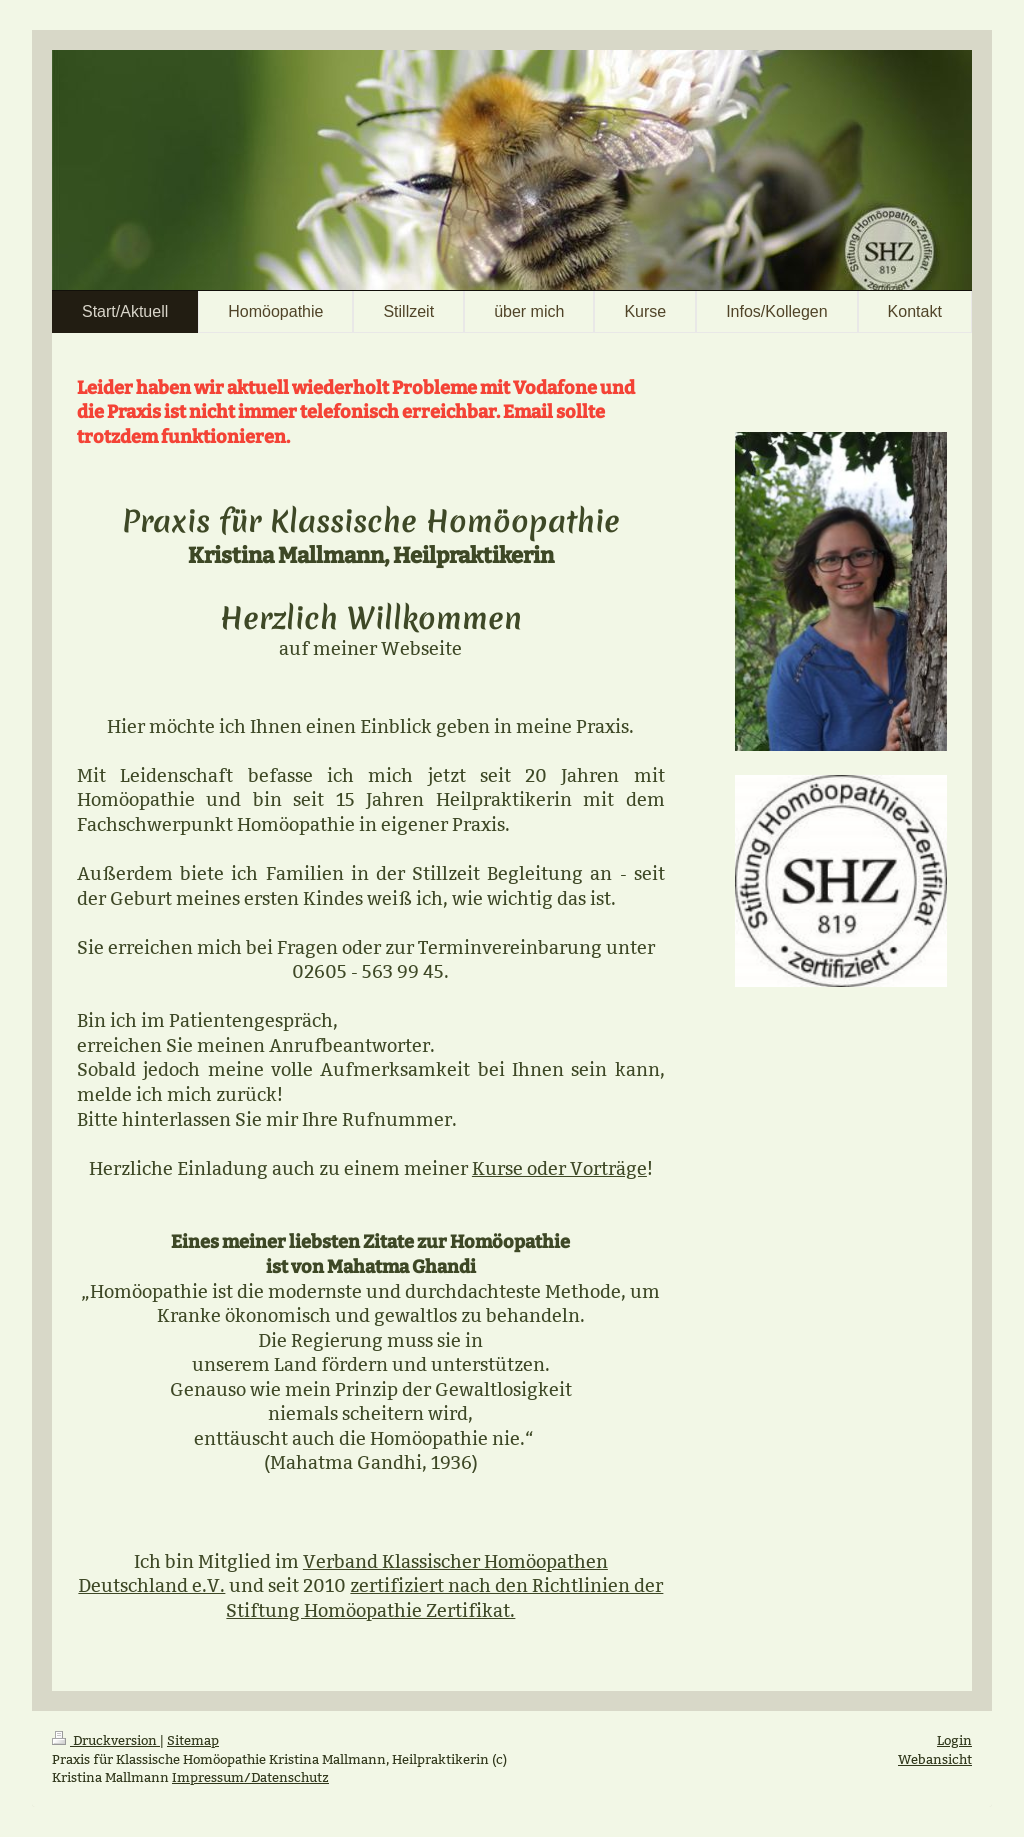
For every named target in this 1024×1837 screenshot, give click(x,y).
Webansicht (935, 1759)
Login (954, 1740)
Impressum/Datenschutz (250, 1777)
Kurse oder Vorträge (559, 1168)
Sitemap (193, 1740)
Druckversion (106, 1740)
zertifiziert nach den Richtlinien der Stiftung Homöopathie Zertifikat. (444, 1598)
